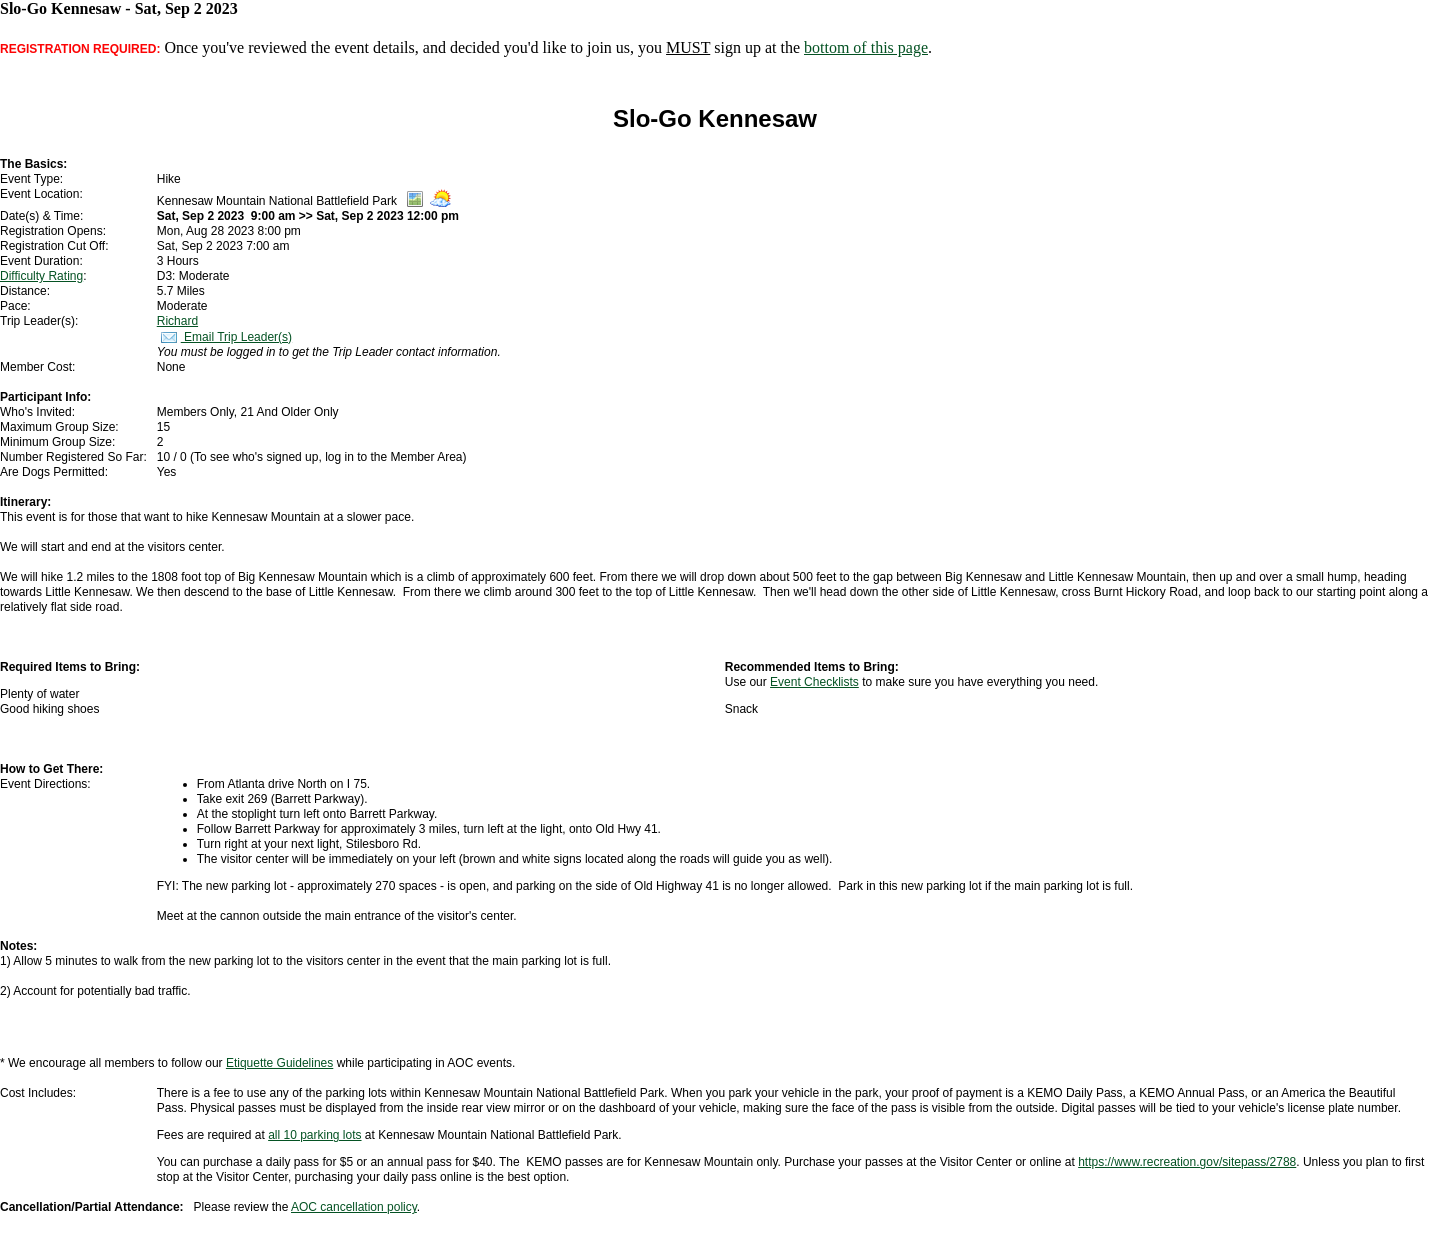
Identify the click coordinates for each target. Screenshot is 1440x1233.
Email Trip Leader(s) (224, 337)
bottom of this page (866, 47)
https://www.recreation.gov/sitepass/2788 (1187, 1162)
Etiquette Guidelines (279, 1063)
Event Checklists (814, 682)
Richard (177, 321)
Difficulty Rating (41, 276)
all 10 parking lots (314, 1135)
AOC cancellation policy (354, 1207)
